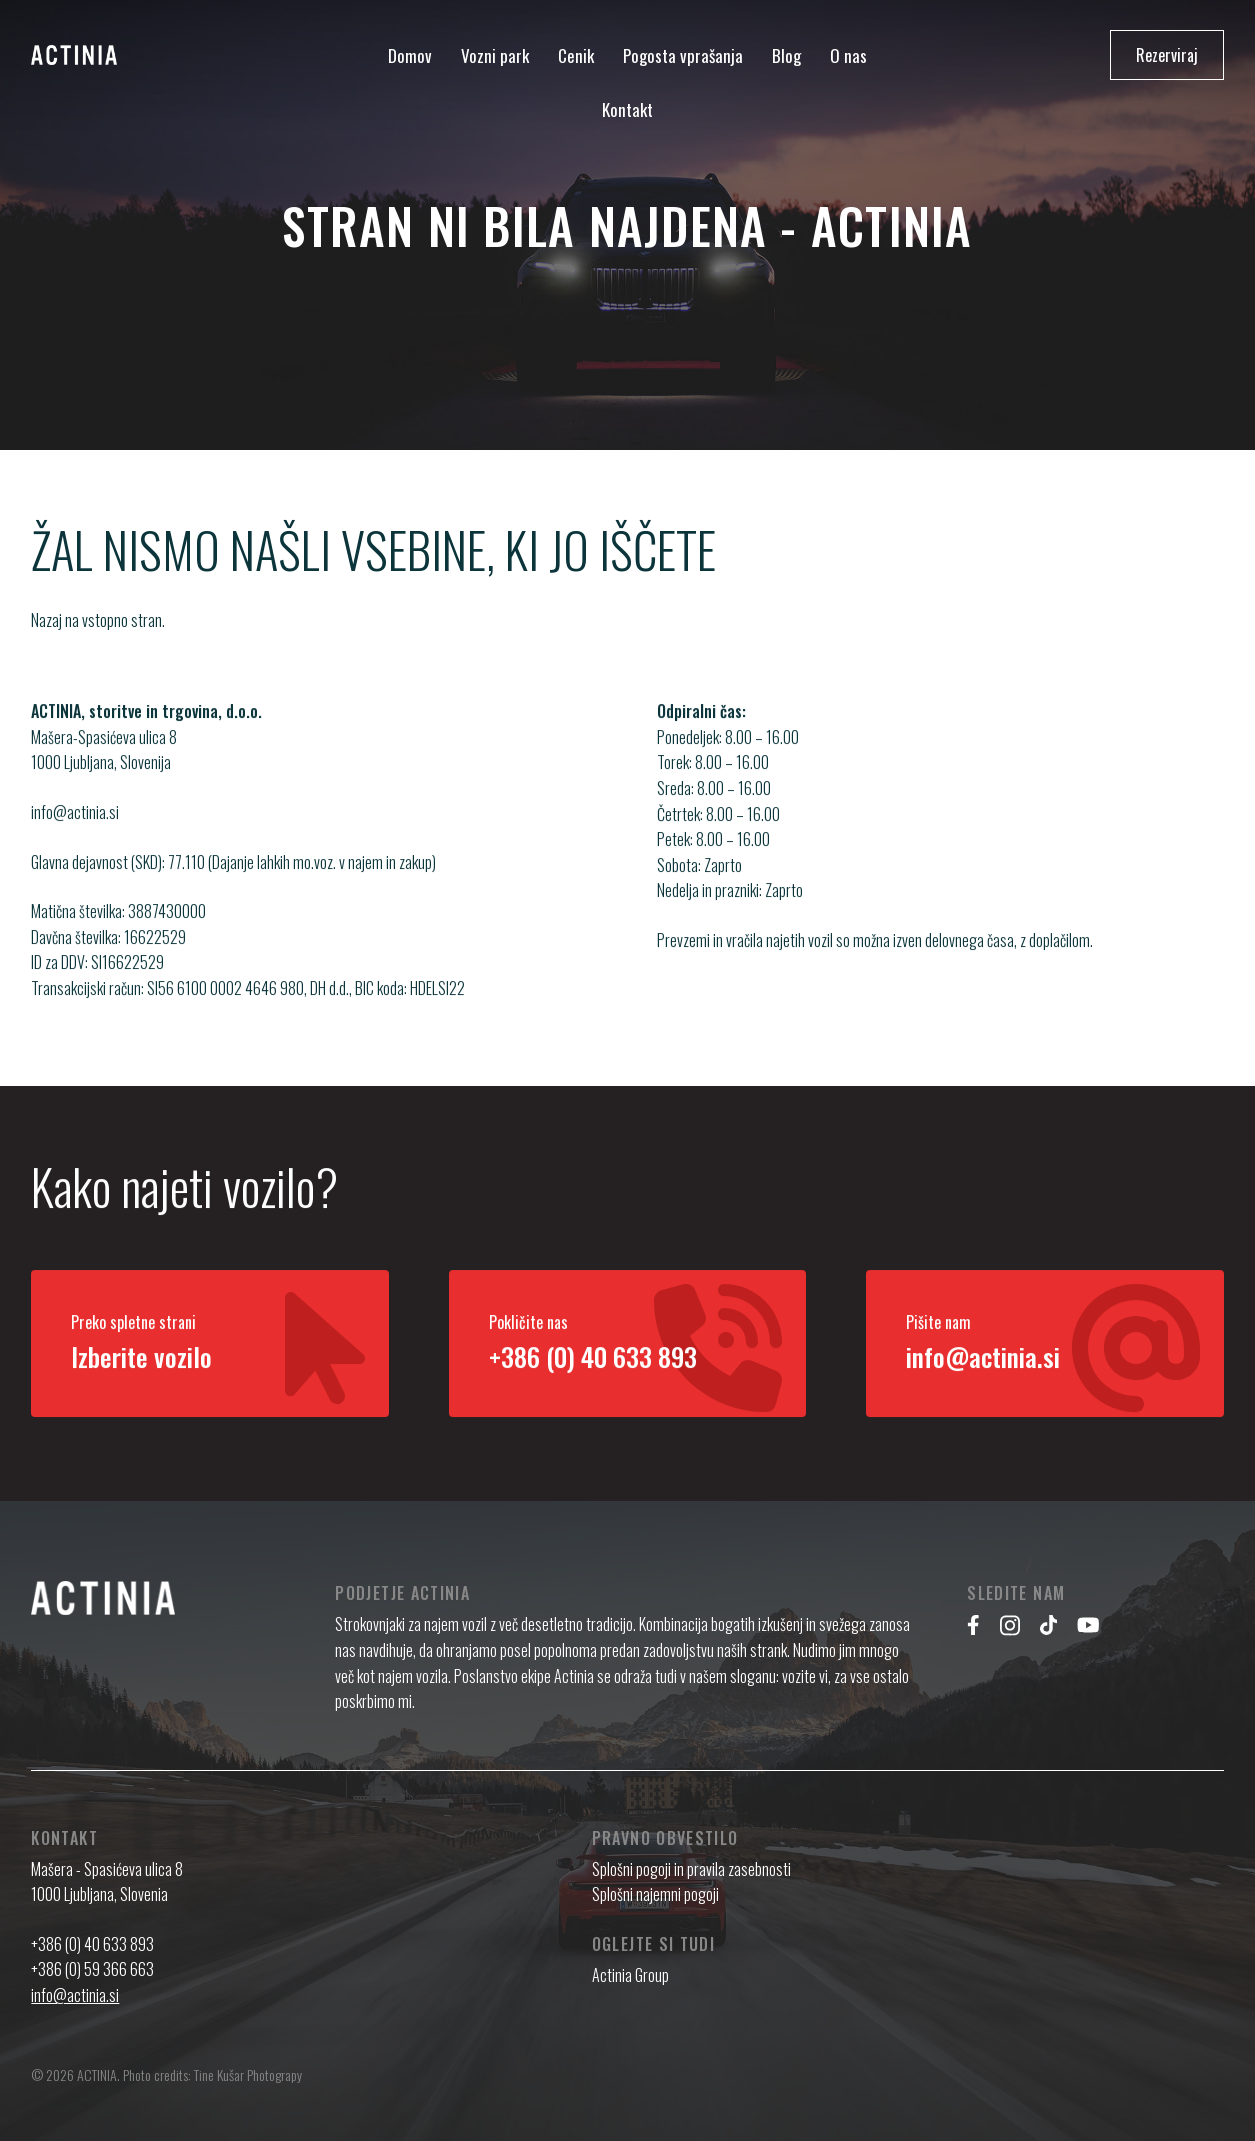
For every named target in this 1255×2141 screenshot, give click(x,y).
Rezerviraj (1167, 55)
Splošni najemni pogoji (655, 1894)
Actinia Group (630, 1975)
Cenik (576, 55)
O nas (848, 55)
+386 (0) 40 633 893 (92, 1944)
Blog (786, 55)
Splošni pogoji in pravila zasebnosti (691, 1869)
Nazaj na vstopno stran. (98, 620)
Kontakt (627, 109)
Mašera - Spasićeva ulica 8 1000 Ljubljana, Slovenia (107, 1882)
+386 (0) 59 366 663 (92, 1969)
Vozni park (495, 55)
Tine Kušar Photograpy (248, 2074)
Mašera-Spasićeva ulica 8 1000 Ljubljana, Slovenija (104, 772)
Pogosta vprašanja (683, 55)
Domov (410, 55)
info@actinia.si (75, 835)
